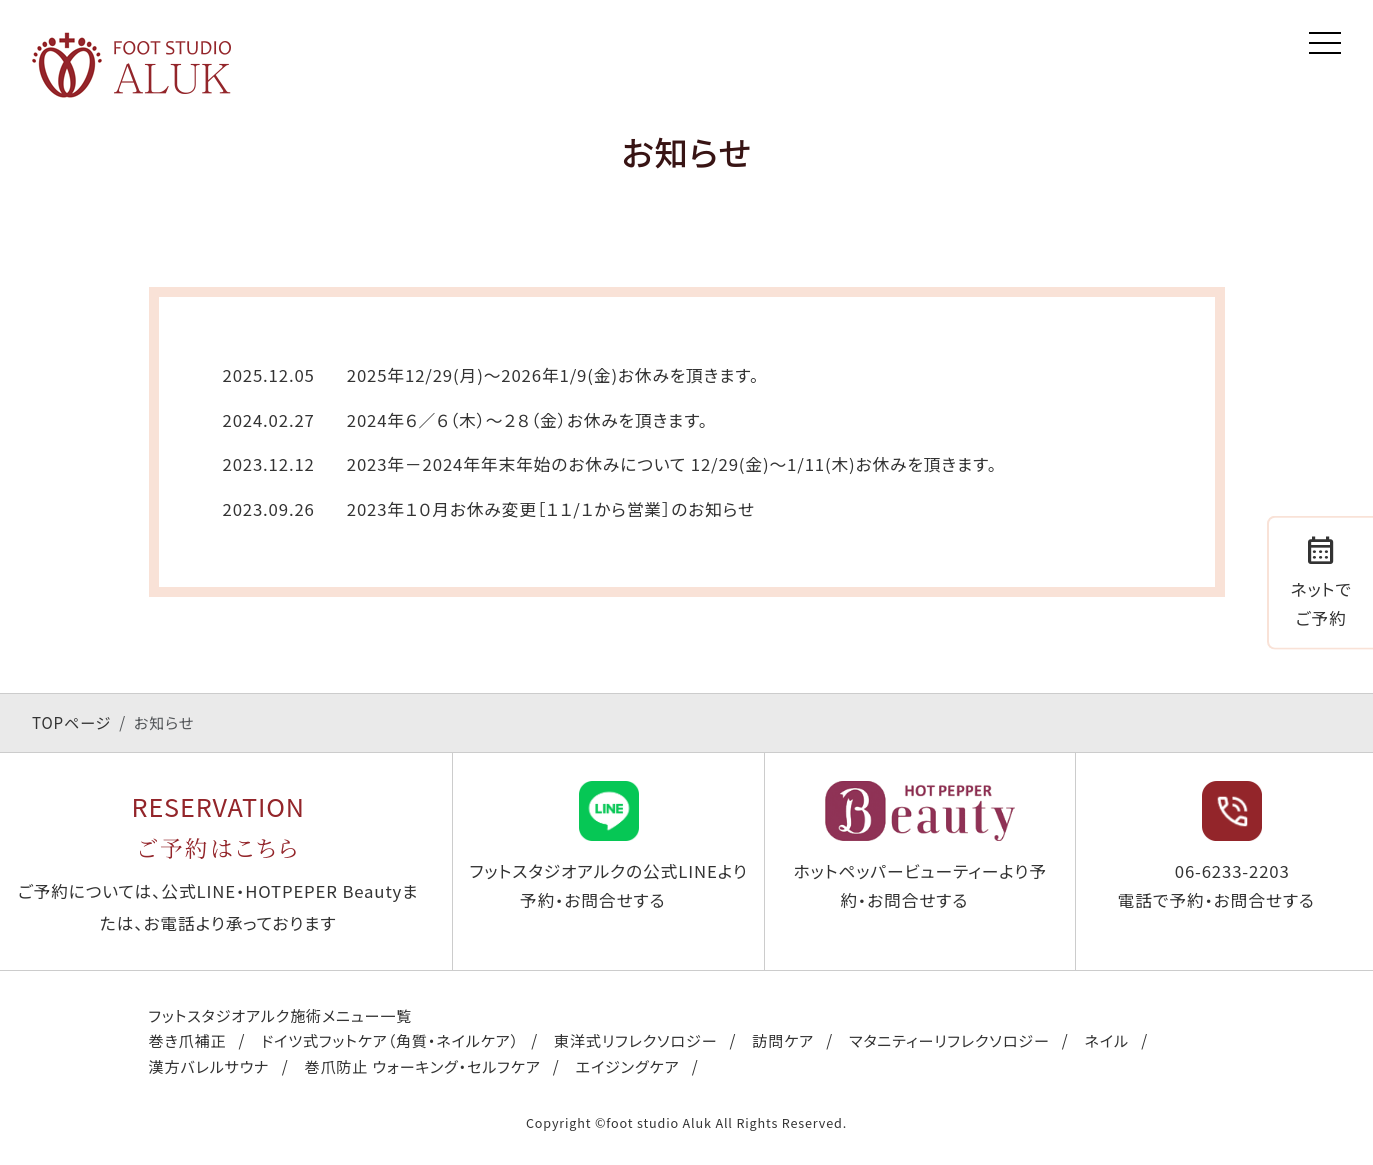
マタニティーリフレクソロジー (949, 1040)
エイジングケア (628, 1066)
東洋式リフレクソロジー (635, 1040)
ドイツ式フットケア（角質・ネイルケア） (390, 1040)
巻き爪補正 (188, 1040)
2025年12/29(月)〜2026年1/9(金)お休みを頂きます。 (553, 375)
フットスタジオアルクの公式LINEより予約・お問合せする (609, 846)
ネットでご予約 (1321, 579)
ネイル (1107, 1040)
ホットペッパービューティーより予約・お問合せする (919, 846)
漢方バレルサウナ (209, 1066)
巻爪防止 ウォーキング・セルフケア (422, 1066)
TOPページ (71, 722)
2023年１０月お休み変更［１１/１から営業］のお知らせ (551, 509)
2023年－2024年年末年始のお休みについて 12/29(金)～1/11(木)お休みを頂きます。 (672, 464)
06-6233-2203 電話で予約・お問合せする (1216, 846)
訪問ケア (783, 1040)
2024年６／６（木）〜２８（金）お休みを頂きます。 (527, 420)
